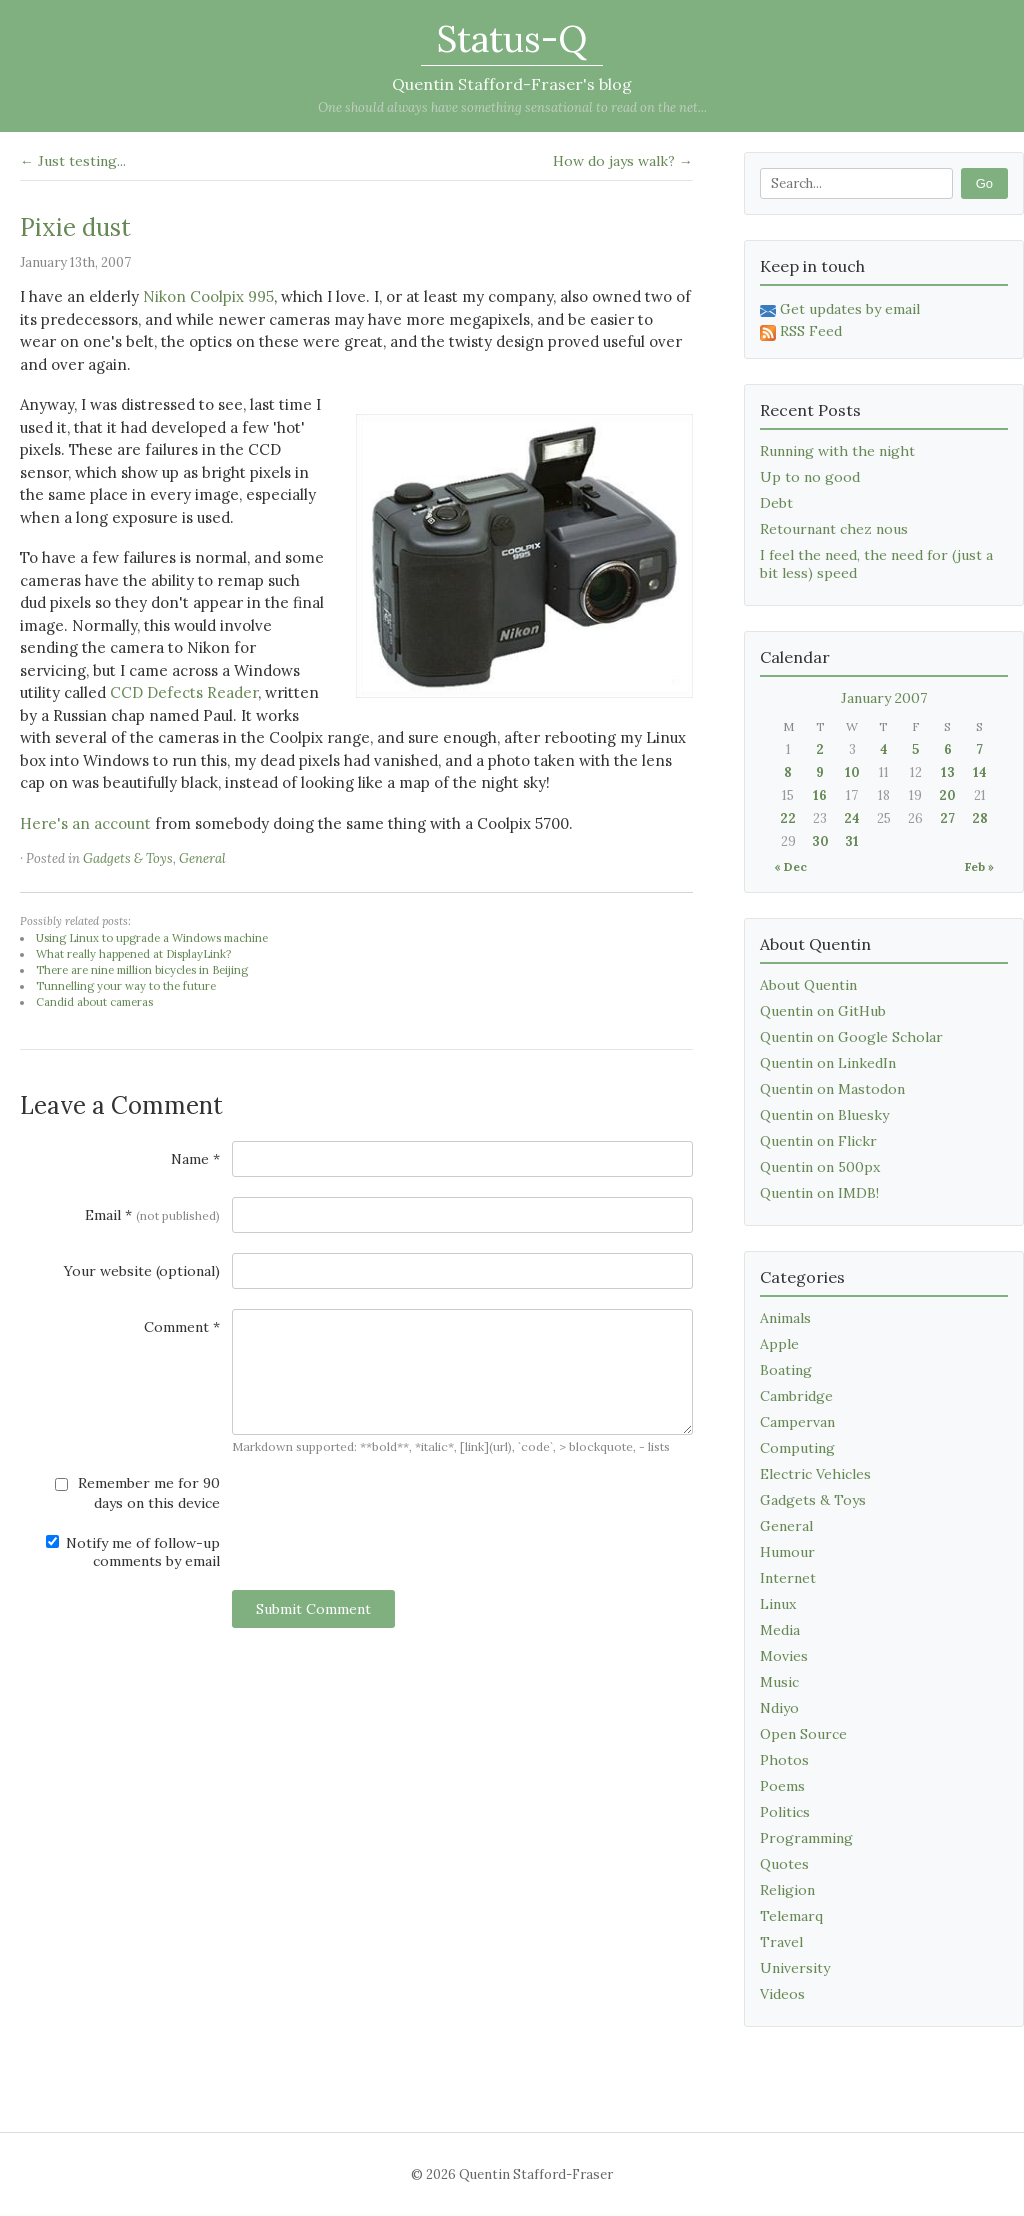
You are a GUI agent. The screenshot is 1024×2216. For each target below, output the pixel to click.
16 (820, 795)
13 (948, 772)
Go (984, 183)
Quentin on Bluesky (824, 1115)
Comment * (182, 1327)
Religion (787, 1890)
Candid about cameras (94, 1002)
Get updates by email (840, 309)
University (795, 1968)
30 (820, 841)
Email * (152, 1215)
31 (852, 841)
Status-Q (512, 39)
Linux (778, 1604)
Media (780, 1630)
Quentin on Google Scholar (851, 1037)
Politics (785, 1812)
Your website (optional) (142, 1271)
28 (980, 818)
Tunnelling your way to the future (126, 986)
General (202, 858)
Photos (784, 1760)
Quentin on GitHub (823, 1011)
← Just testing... (73, 161)
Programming (806, 1838)
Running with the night (837, 451)
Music (779, 1682)
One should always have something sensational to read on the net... (512, 107)
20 (947, 795)
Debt (776, 503)
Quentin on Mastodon (832, 1089)
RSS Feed (801, 331)
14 (980, 772)
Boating (786, 1370)
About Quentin (808, 985)
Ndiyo (779, 1708)
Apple (779, 1344)
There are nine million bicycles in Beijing (142, 970)
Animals (785, 1318)
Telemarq (791, 1916)
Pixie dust (75, 227)
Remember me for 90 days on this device (137, 1493)
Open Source (803, 1734)
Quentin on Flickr (818, 1141)
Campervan (797, 1422)
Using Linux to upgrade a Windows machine (152, 938)
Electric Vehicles (815, 1474)
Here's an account (85, 823)
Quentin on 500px (820, 1167)
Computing (797, 1448)
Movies (784, 1656)
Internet (788, 1578)
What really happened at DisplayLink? (133, 954)
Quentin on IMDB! (819, 1193)
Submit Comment (313, 1609)
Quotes (784, 1864)
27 (947, 818)
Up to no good (810, 477)
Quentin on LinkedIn (828, 1063)
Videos (782, 1994)
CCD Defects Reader (184, 692)
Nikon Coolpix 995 (208, 296)
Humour (787, 1552)
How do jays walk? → (623, 161)
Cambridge (796, 1396)
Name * (195, 1159)
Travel (781, 1942)
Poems (782, 1786)
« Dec (790, 866)
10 (852, 772)
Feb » (979, 866)
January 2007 (884, 698)
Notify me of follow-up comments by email (133, 1552)
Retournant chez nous (834, 529)
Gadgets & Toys (128, 858)
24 (852, 818)
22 (788, 818)
